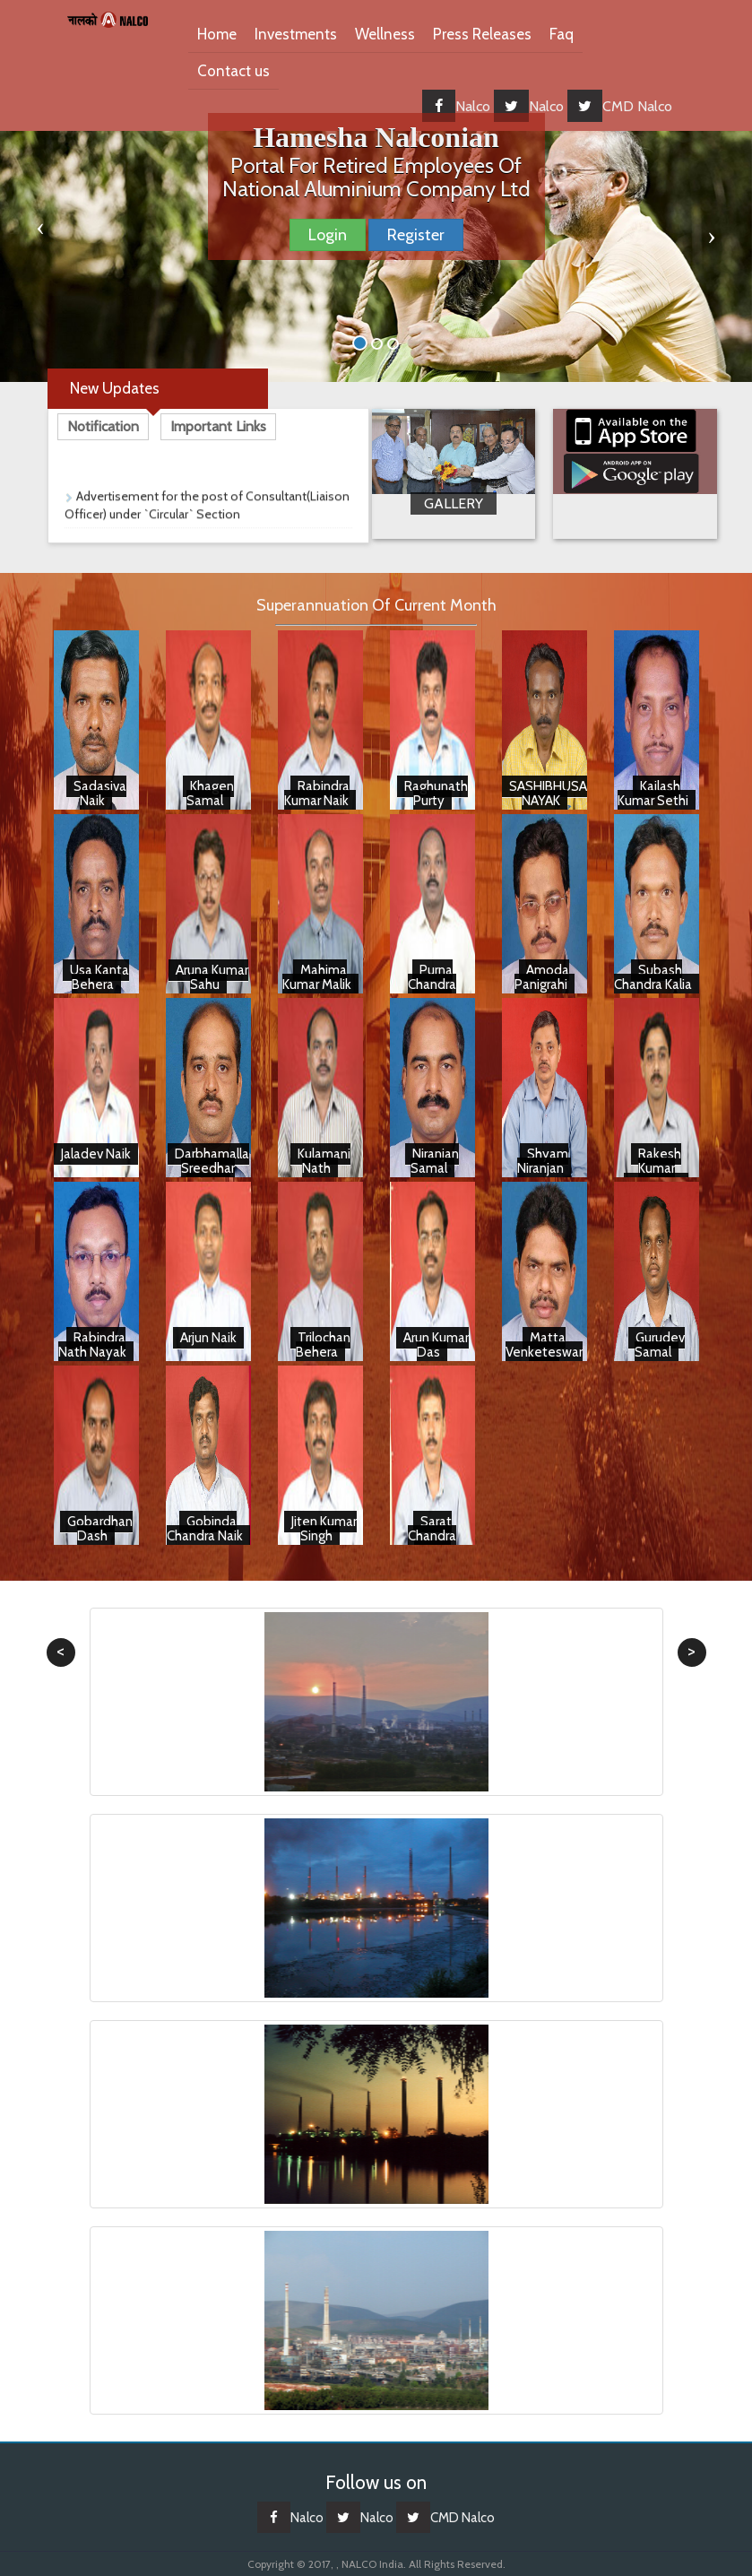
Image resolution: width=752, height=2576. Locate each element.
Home (217, 34)
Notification (103, 426)
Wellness (385, 34)
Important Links (218, 426)
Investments (296, 34)
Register (416, 235)
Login (327, 235)
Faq (561, 34)
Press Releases (482, 34)
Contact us (233, 71)
